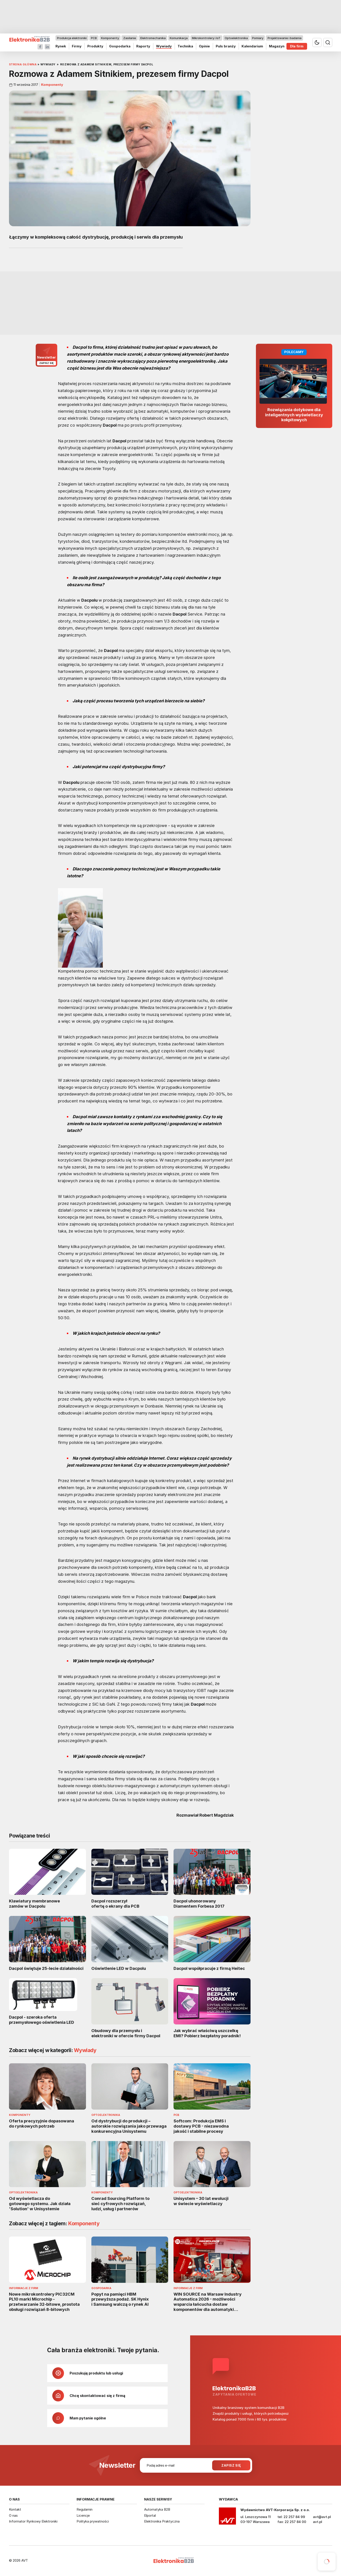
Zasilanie (129, 38)
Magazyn (276, 46)
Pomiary (257, 38)
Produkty (95, 46)
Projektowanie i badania (284, 38)
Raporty (143, 46)
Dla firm (297, 46)
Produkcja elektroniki (72, 38)
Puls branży (225, 46)
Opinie (204, 46)
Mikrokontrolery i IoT (206, 38)
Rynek (60, 46)
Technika (185, 46)
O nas (13, 2515)
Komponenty (110, 38)
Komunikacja (179, 38)
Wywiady (164, 46)
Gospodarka (119, 46)
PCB (94, 38)
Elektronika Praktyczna (162, 2521)
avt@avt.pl (322, 2517)
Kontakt (15, 2509)
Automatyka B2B (157, 2509)
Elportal (150, 2515)
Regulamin (84, 2509)
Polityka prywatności (93, 2521)
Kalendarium (252, 46)
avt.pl (317, 2522)
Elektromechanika (152, 38)
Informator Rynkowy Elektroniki (33, 2521)
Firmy (76, 46)
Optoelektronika (236, 38)
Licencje (83, 2515)
